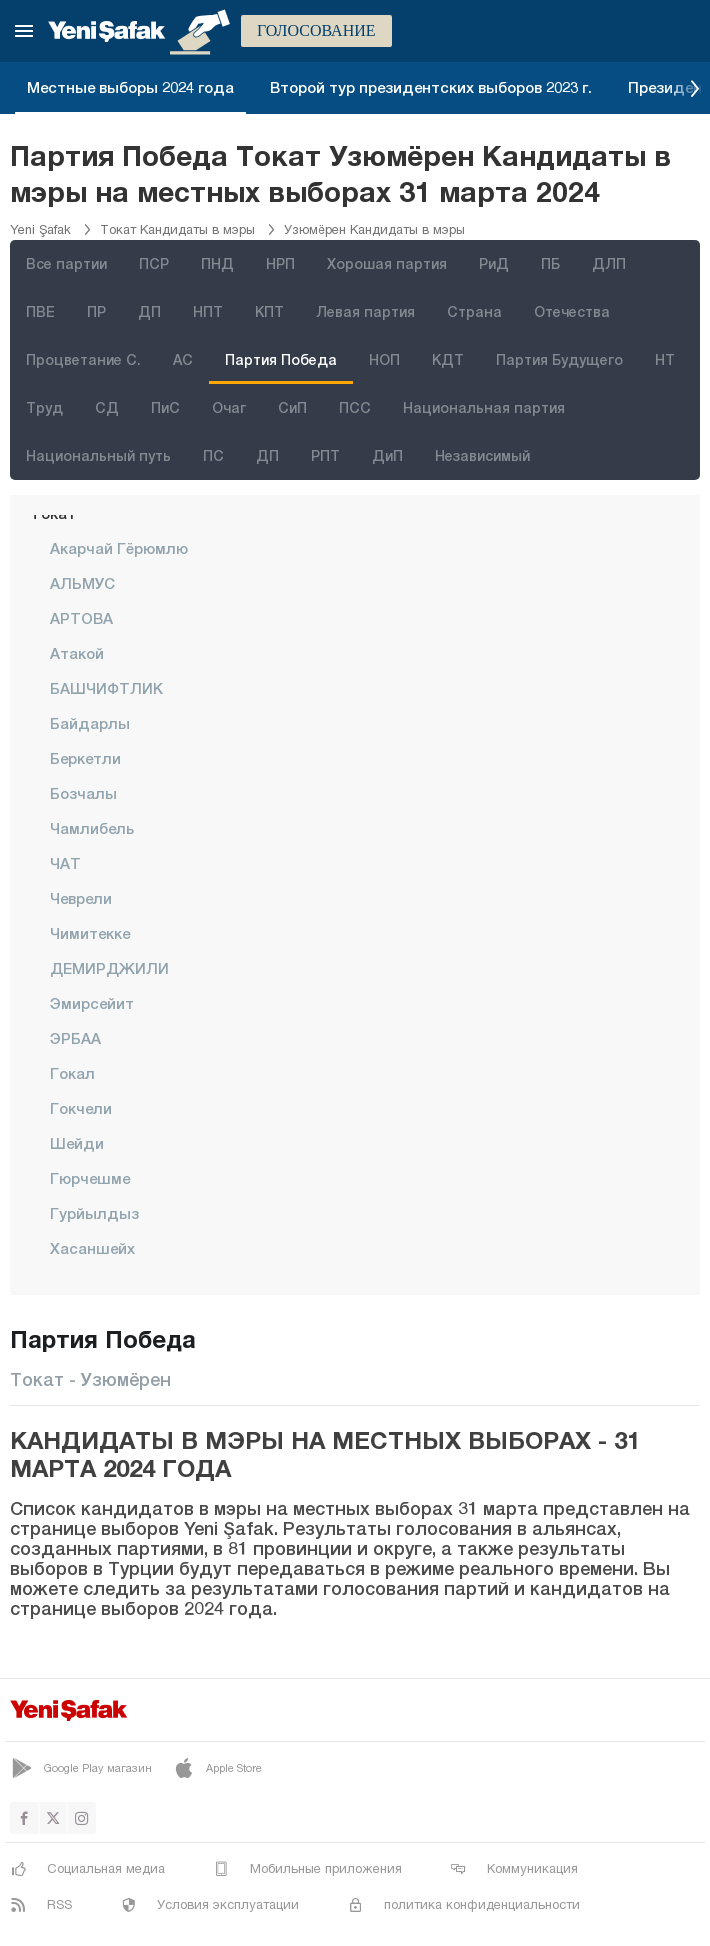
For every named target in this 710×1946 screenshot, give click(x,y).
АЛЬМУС (82, 583)
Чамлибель (92, 828)
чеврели (81, 898)
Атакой (77, 653)
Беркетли (85, 758)
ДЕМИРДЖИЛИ (109, 968)
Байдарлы (90, 723)
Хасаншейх (92, 1248)
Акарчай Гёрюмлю (119, 548)
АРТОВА (81, 618)
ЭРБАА (75, 1038)
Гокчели (81, 1108)
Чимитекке (90, 933)
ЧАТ (65, 863)
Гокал (72, 1073)
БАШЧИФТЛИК (106, 688)
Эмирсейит (92, 1003)
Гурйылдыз (94, 1213)
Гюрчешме (90, 1178)
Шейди (77, 1143)
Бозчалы (83, 793)
